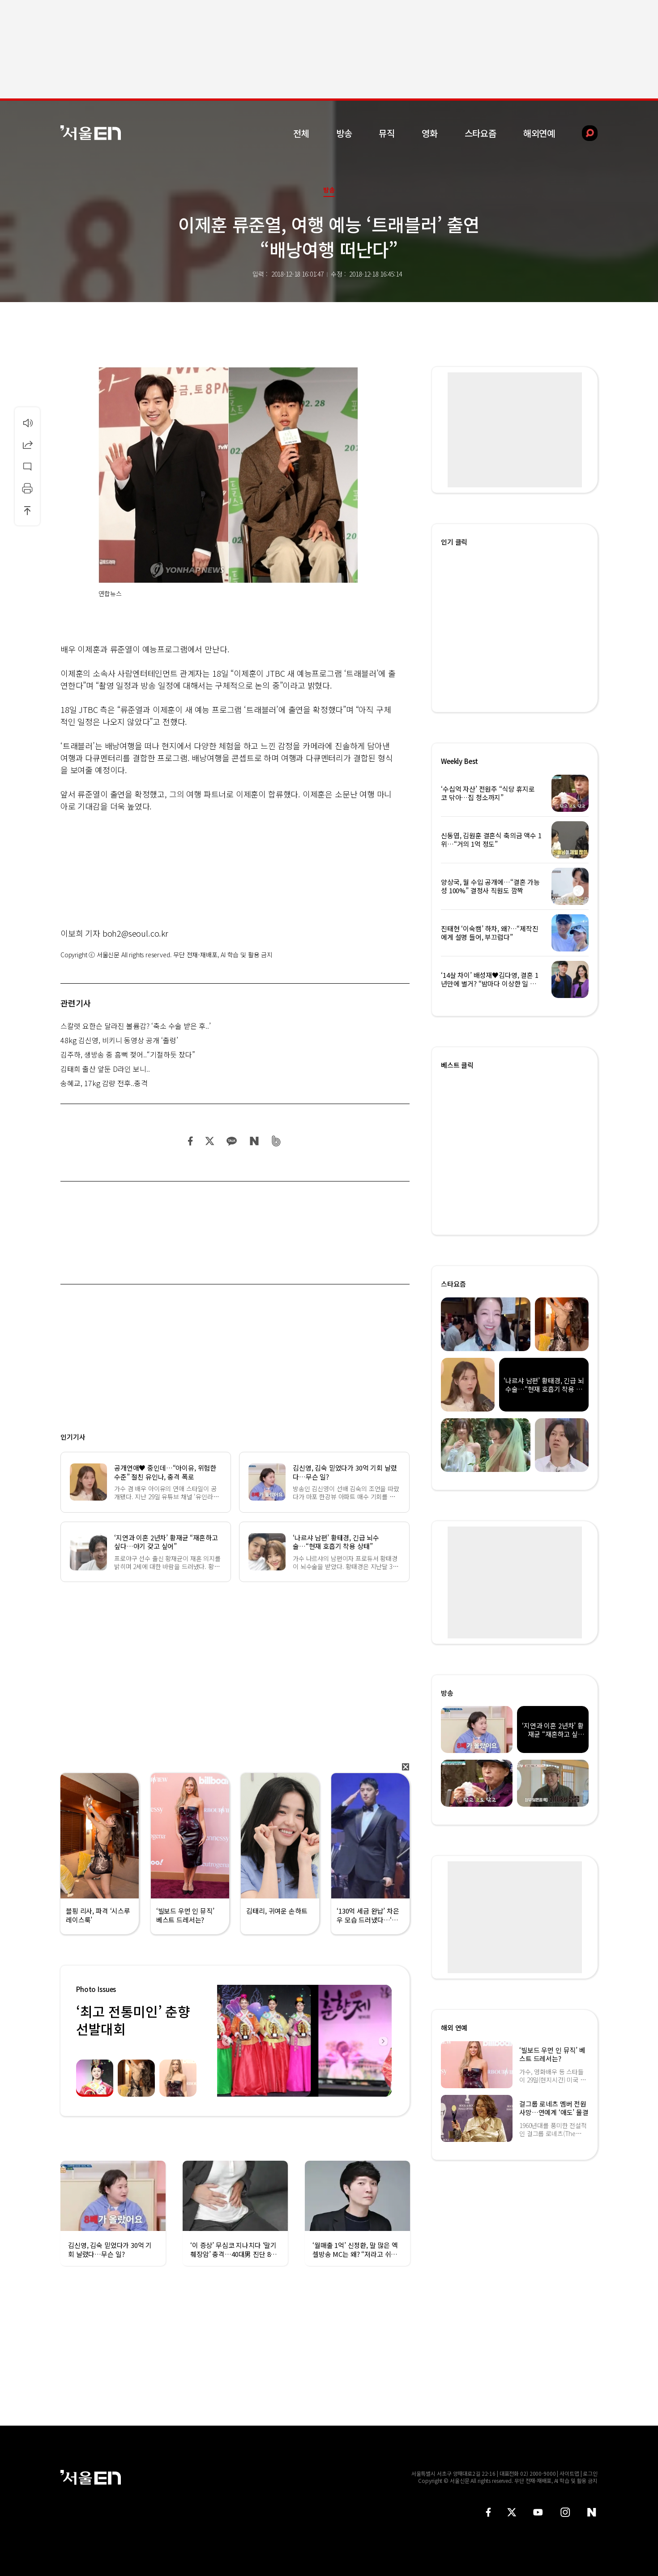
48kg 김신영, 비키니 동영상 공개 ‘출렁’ (119, 1040)
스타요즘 (480, 133)
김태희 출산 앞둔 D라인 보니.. (105, 1068)
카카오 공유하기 (231, 1141)
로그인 (590, 2473)
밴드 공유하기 (276, 1141)
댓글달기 (27, 466)
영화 (430, 133)
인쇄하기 (27, 488)
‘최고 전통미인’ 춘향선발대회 (133, 2020)
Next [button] (382, 2040)
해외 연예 (454, 2027)
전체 (301, 133)
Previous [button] (226, 2040)
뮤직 (387, 133)
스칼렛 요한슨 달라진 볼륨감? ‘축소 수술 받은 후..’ (135, 1025)
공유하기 (27, 444)
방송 (344, 133)
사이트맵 (569, 2473)
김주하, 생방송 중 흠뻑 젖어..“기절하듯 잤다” (127, 1054)
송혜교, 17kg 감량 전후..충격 (104, 1083)
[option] (304, 2041)
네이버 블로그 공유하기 (254, 1141)
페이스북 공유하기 (190, 1141)
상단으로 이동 (27, 510)
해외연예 (539, 133)
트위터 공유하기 (209, 1141)
